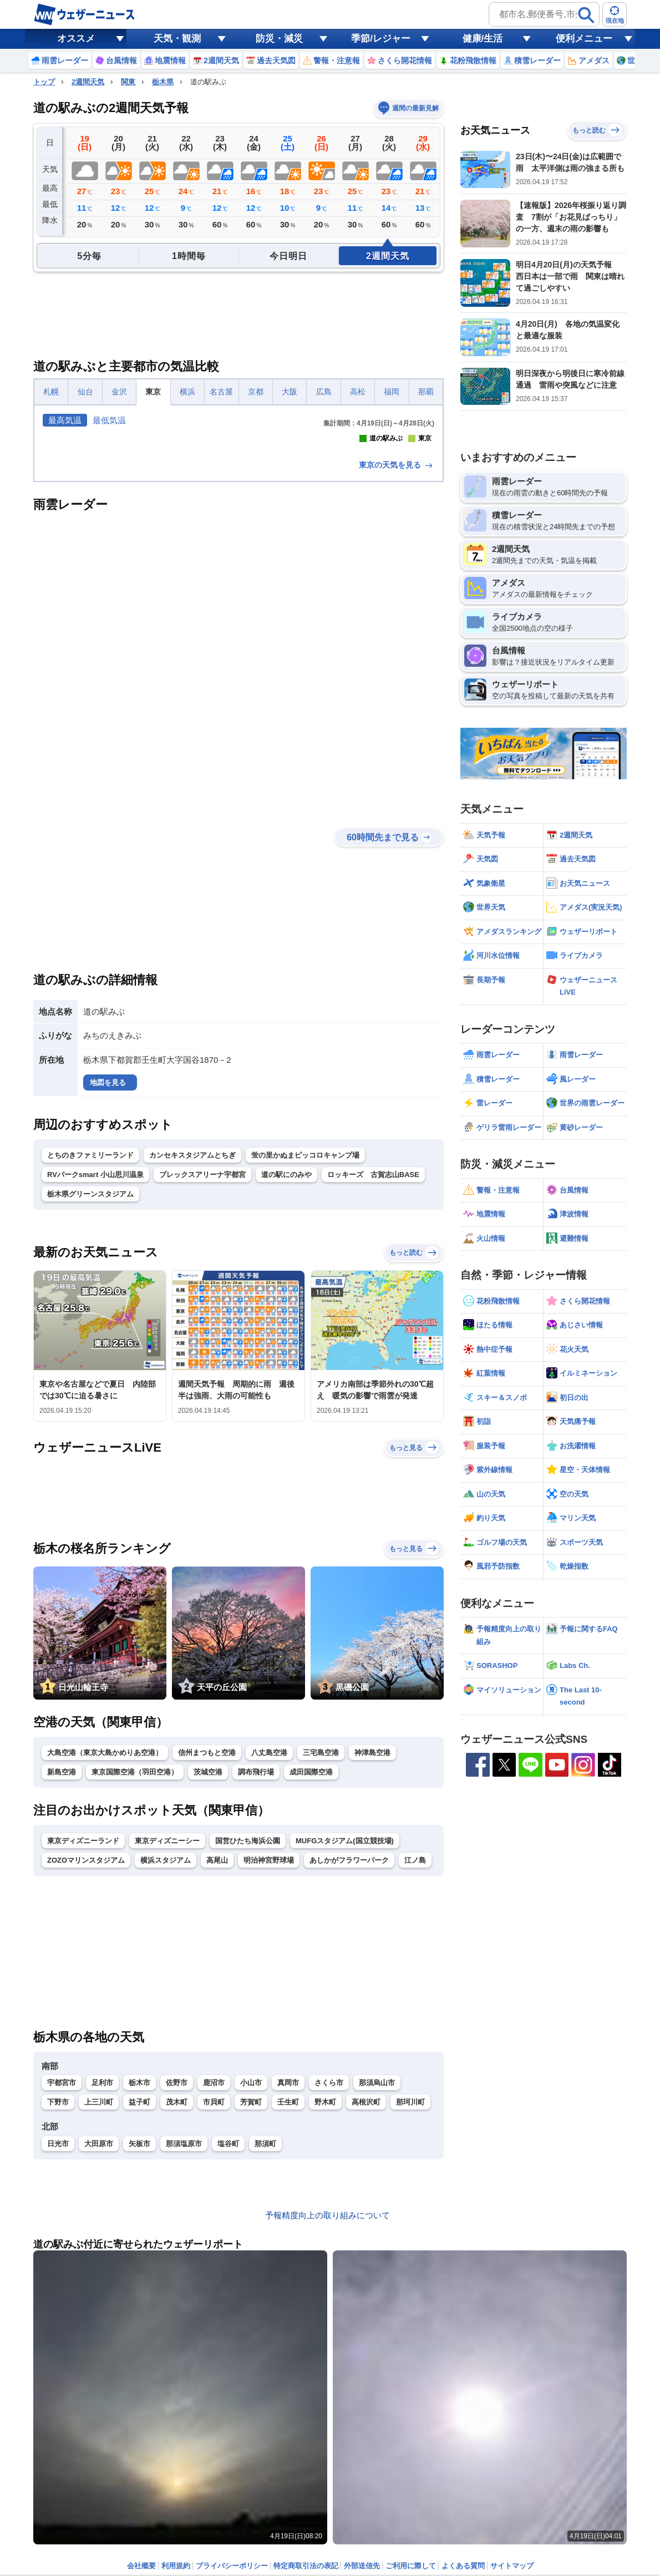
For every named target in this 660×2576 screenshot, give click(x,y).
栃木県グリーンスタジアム (90, 1390)
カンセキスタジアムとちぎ (192, 1351)
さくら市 (328, 2278)
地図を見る (108, 1278)
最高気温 (65, 420)
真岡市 (288, 2278)
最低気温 (109, 420)
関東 (128, 82)
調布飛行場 (256, 1968)
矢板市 (139, 2339)
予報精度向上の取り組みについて (327, 2411)
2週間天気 (88, 82)
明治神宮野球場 (268, 2056)
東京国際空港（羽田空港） (135, 1968)
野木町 (325, 2298)
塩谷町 (228, 2339)
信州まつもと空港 (207, 1948)
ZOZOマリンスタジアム (86, 2056)
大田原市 (98, 2339)
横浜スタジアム (165, 2056)
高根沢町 (366, 2298)
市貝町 (214, 2298)
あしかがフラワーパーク (349, 2056)
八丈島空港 (269, 1948)
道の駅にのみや (286, 1370)
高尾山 (217, 2056)
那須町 (265, 2339)
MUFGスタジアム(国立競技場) (345, 2036)
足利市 (102, 2278)
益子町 (139, 2298)
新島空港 (61, 1968)
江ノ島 (415, 2056)
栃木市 (139, 2278)
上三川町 (98, 2298)
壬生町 (288, 2298)
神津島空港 (372, 1948)
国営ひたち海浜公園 (247, 2036)
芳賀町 (251, 2298)
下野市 (58, 2298)
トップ (44, 82)
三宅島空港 (321, 1948)
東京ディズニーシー (167, 2036)
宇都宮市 (61, 2278)
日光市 (58, 2339)
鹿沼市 (214, 2278)
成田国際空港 (311, 1968)
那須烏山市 (377, 2278)
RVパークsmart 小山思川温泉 (95, 1370)
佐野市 (176, 2278)
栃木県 (163, 82)
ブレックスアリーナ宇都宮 (202, 1370)
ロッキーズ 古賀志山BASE (373, 1370)
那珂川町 (410, 2298)
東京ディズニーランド (83, 2036)
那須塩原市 (184, 2339)
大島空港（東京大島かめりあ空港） (105, 1948)
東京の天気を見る (396, 660)
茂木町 (176, 2298)
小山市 (251, 2278)
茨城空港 (208, 1968)
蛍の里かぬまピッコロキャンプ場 (305, 1351)
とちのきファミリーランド (90, 1351)
